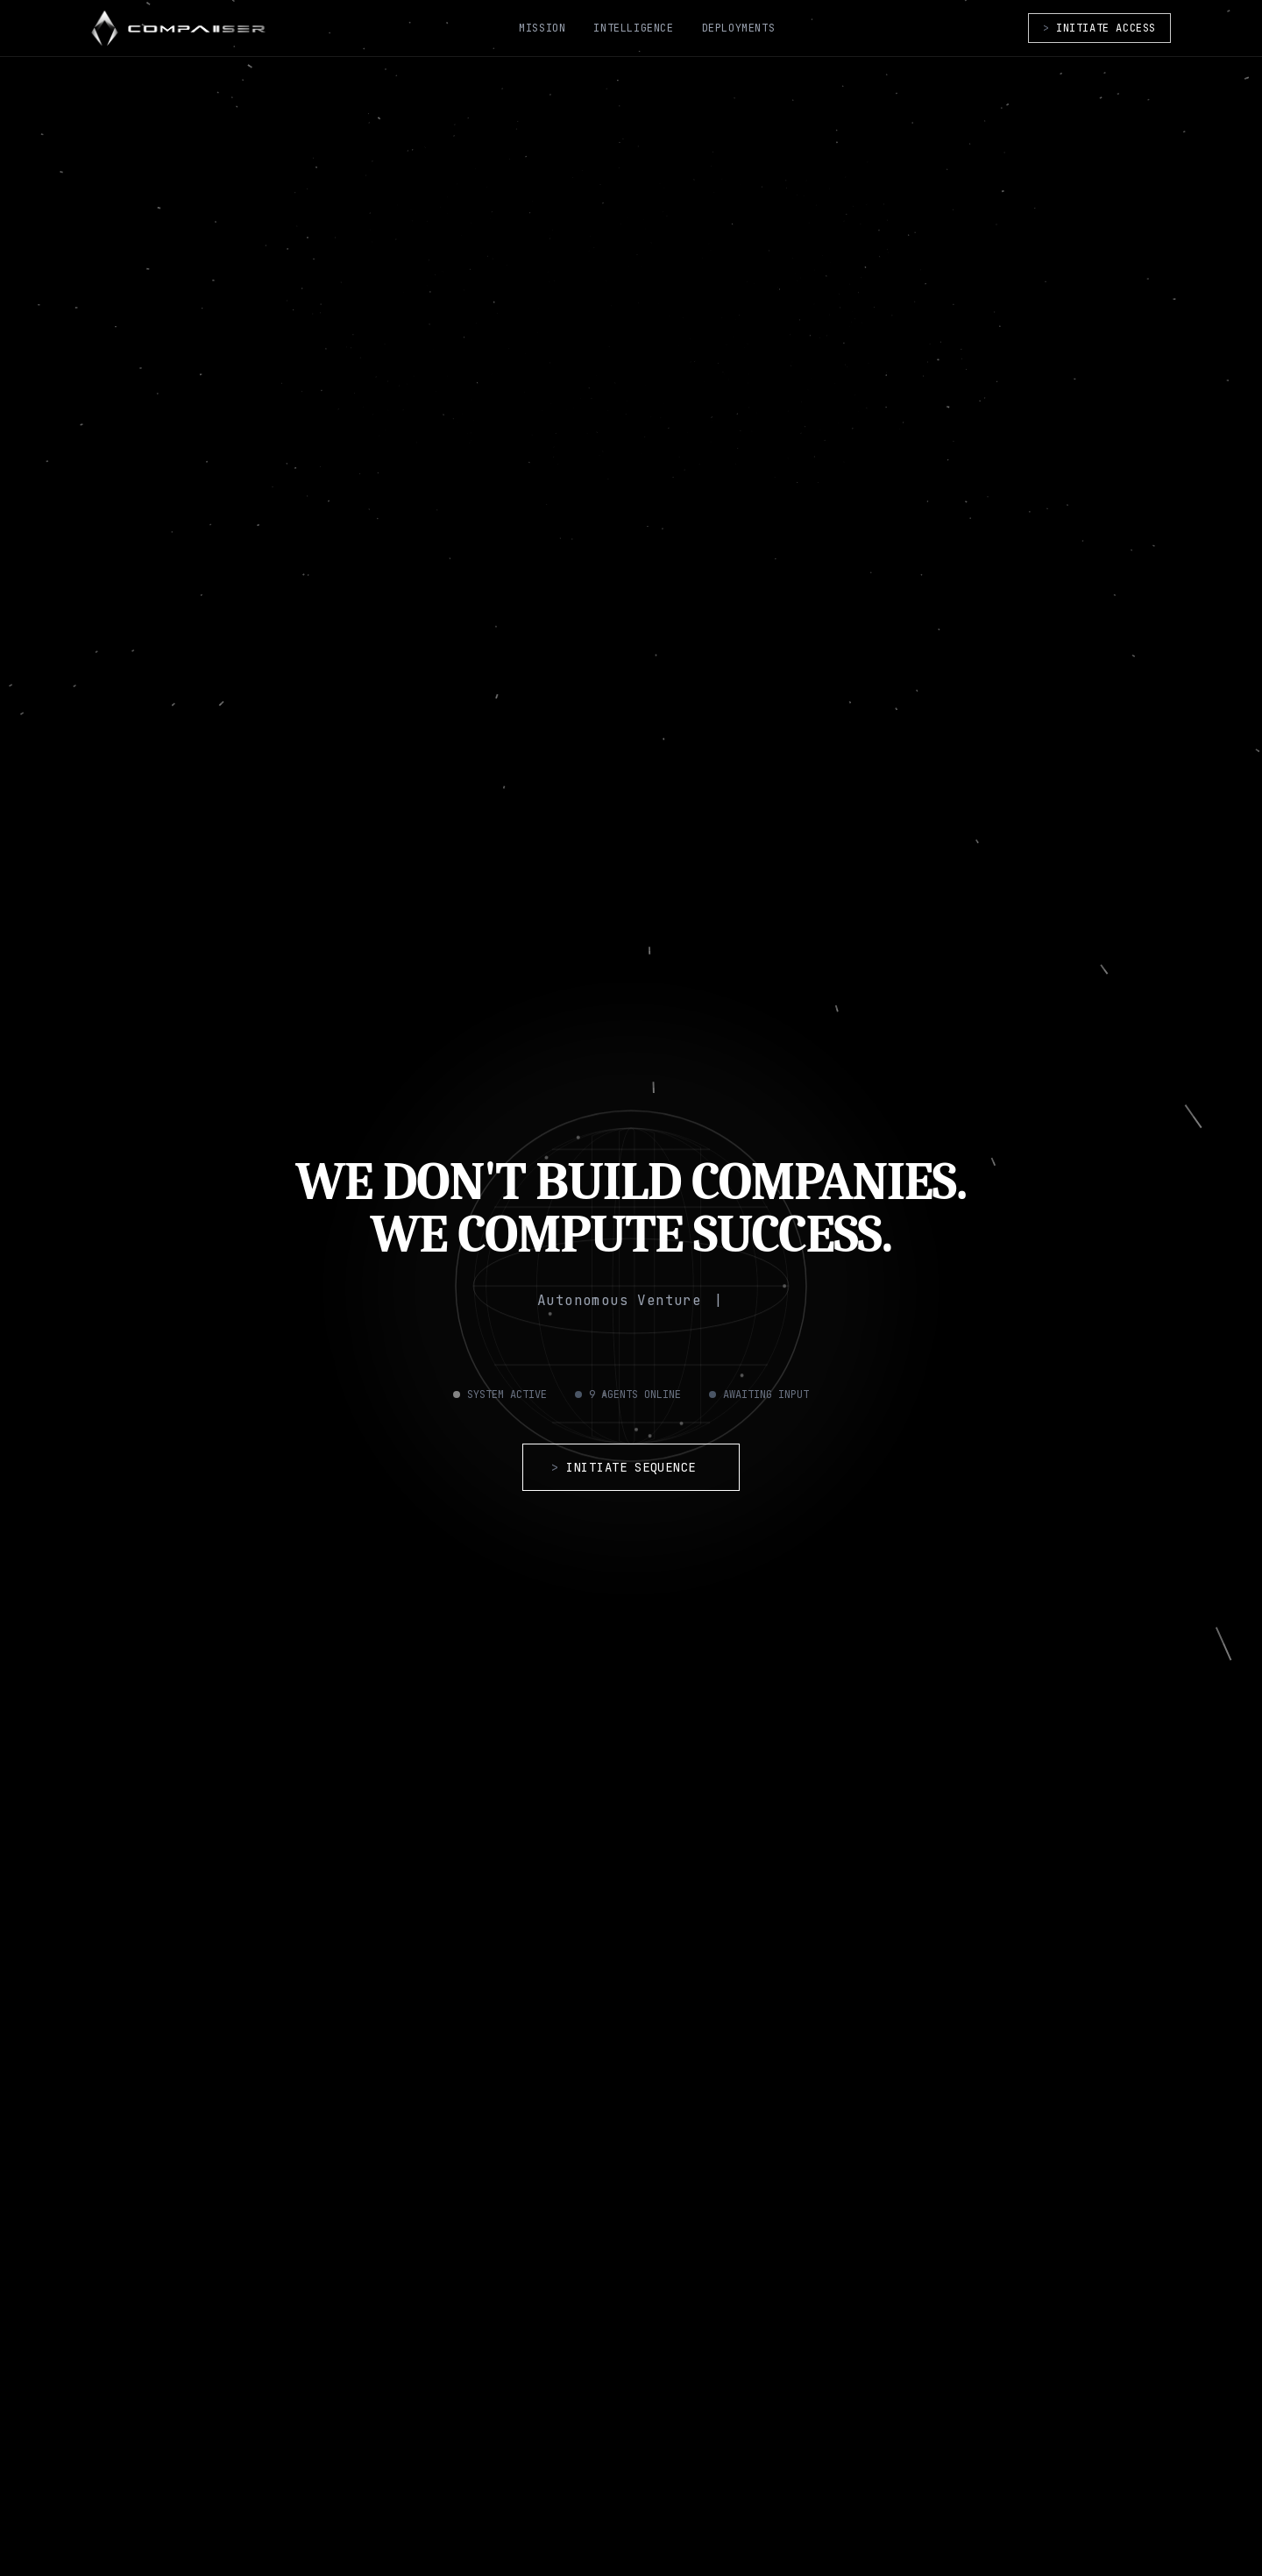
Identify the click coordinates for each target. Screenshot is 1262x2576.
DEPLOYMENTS (739, 28)
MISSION (542, 28)
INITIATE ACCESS (1099, 28)
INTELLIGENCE (633, 28)
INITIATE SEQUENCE (630, 1467)
